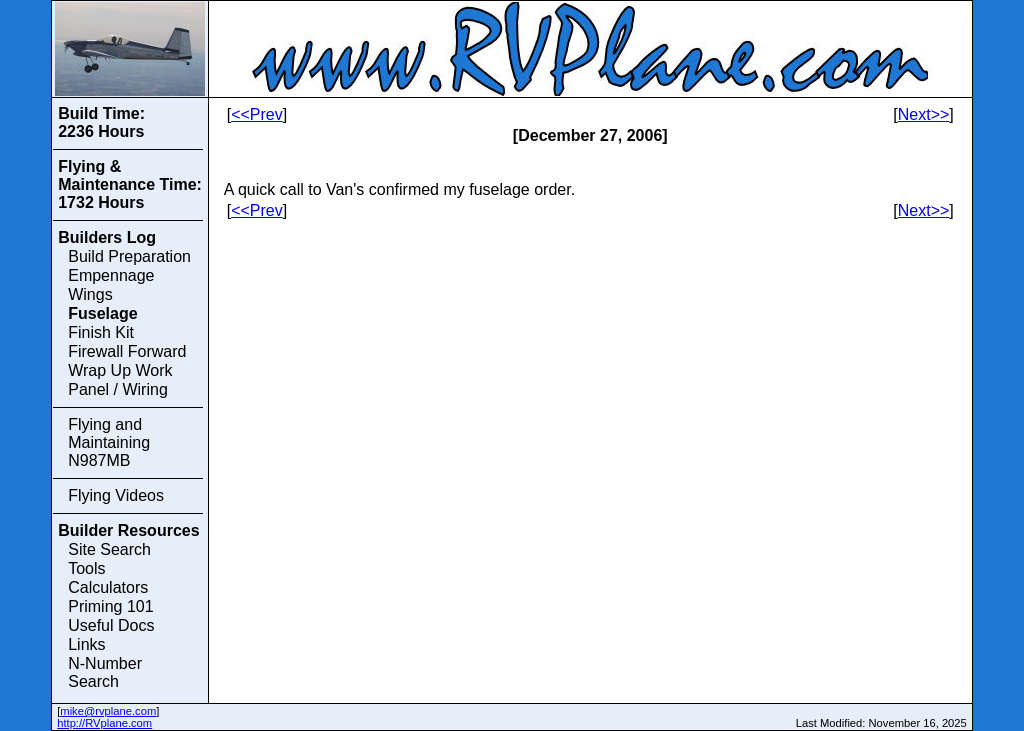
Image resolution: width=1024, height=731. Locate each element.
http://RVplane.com (104, 723)
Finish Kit (101, 332)
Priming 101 (110, 606)
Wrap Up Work (120, 370)
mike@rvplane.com (108, 711)
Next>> (924, 114)
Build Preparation (129, 256)
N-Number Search (105, 672)
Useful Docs (111, 625)
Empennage (111, 275)
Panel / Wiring (118, 389)
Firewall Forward (127, 351)
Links (86, 644)
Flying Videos (116, 495)
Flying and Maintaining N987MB (109, 442)
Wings (90, 294)
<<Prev (257, 114)
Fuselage (102, 313)
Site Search (109, 549)
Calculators (108, 587)
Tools (86, 568)
